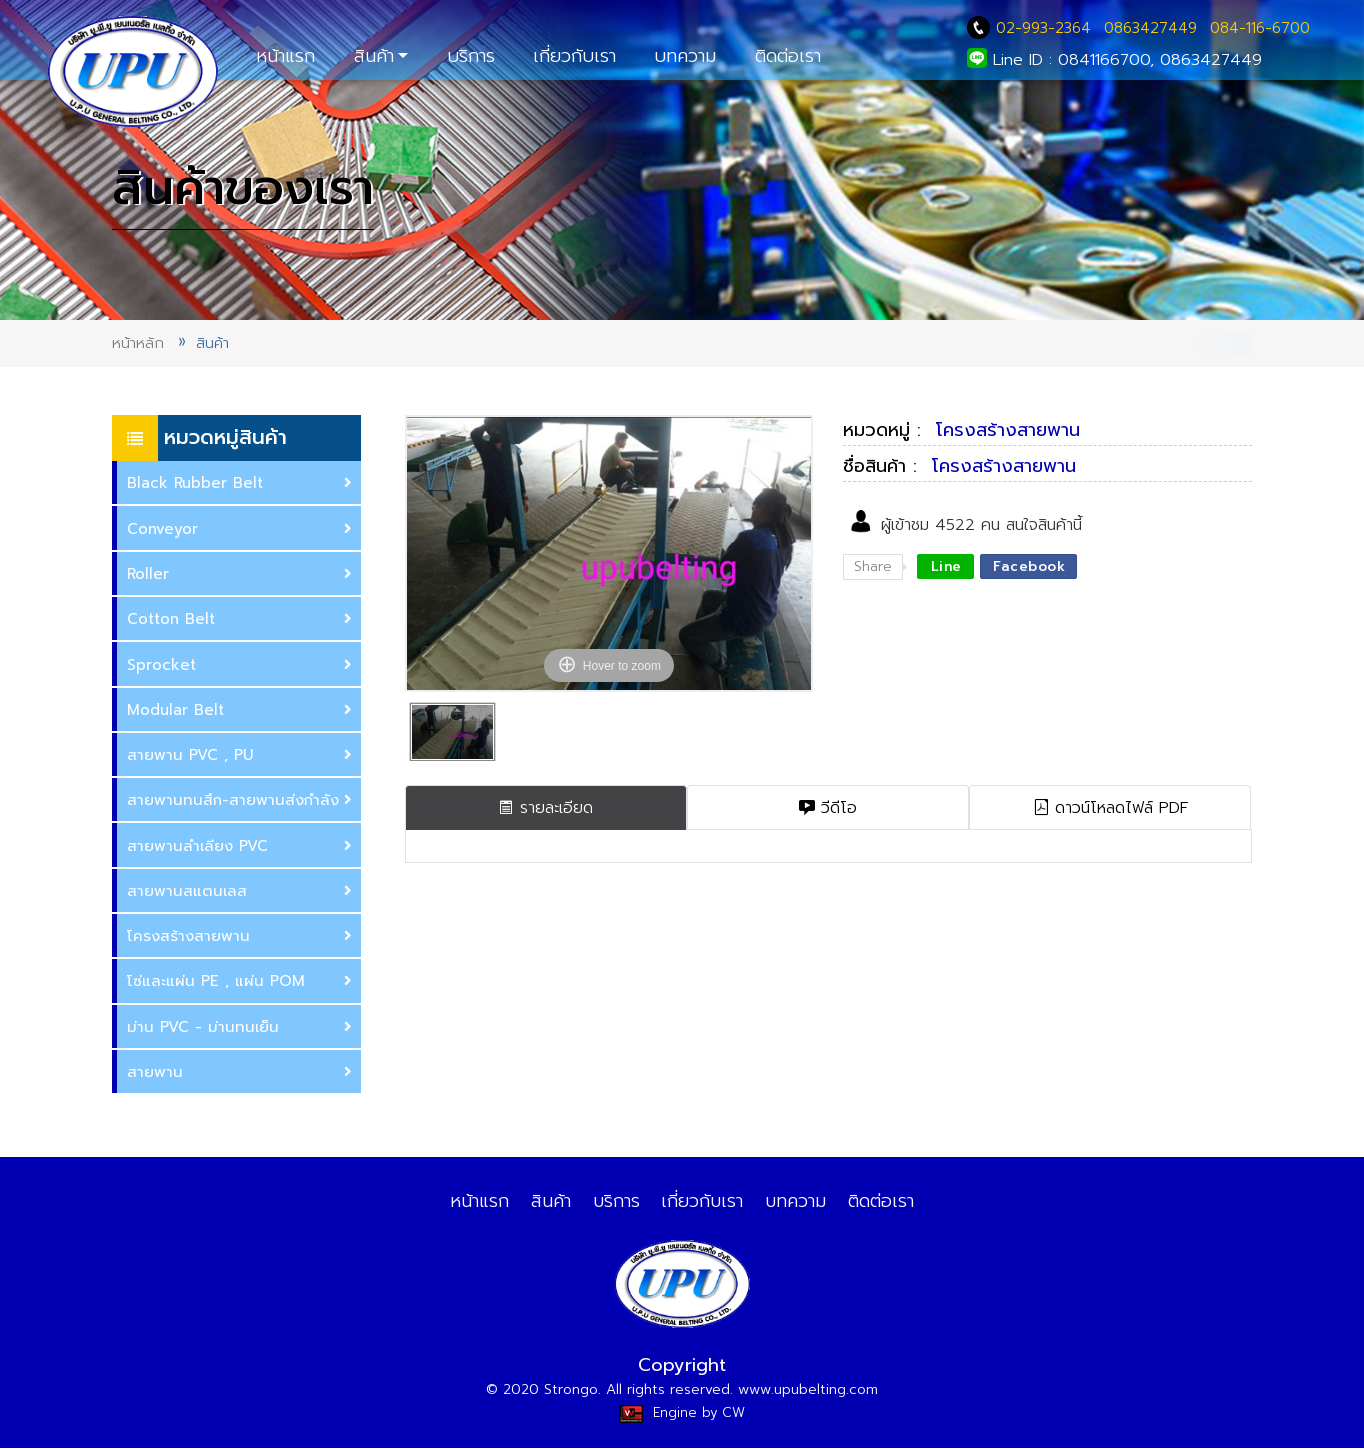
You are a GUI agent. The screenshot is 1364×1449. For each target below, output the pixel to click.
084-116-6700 (1260, 28)
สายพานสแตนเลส (239, 891)
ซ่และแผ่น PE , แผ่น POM (239, 981)
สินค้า (374, 56)
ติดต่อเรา (788, 56)
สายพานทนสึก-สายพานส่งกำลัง (239, 800)
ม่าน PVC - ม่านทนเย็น (239, 1027)
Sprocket (239, 665)
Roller (239, 574)
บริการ (471, 56)
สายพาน (239, 1072)
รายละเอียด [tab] (545, 808)
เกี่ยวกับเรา (574, 56)
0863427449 (1150, 28)
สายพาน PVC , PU (239, 755)
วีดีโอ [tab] (828, 808)
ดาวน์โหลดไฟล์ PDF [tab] (1110, 808)
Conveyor (239, 529)
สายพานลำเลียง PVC (239, 846)
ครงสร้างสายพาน (239, 936)
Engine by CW (682, 1413)
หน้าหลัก (138, 343)
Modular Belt (239, 710)
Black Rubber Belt (239, 483)
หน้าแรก (285, 56)
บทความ (685, 56)
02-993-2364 (1032, 28)
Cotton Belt (239, 619)
